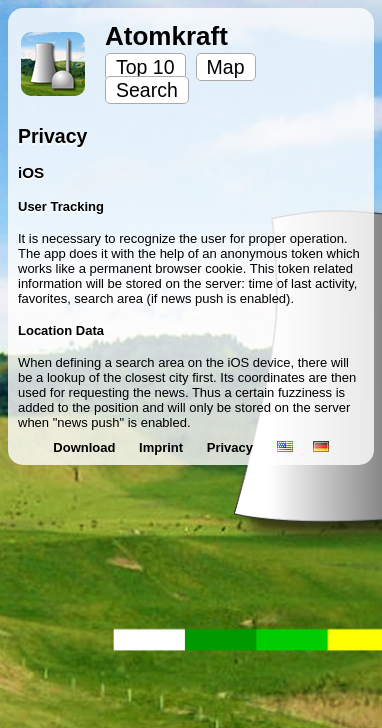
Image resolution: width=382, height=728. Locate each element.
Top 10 (145, 67)
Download (86, 447)
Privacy (232, 447)
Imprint (163, 447)
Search (147, 90)
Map (226, 67)
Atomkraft (166, 36)
